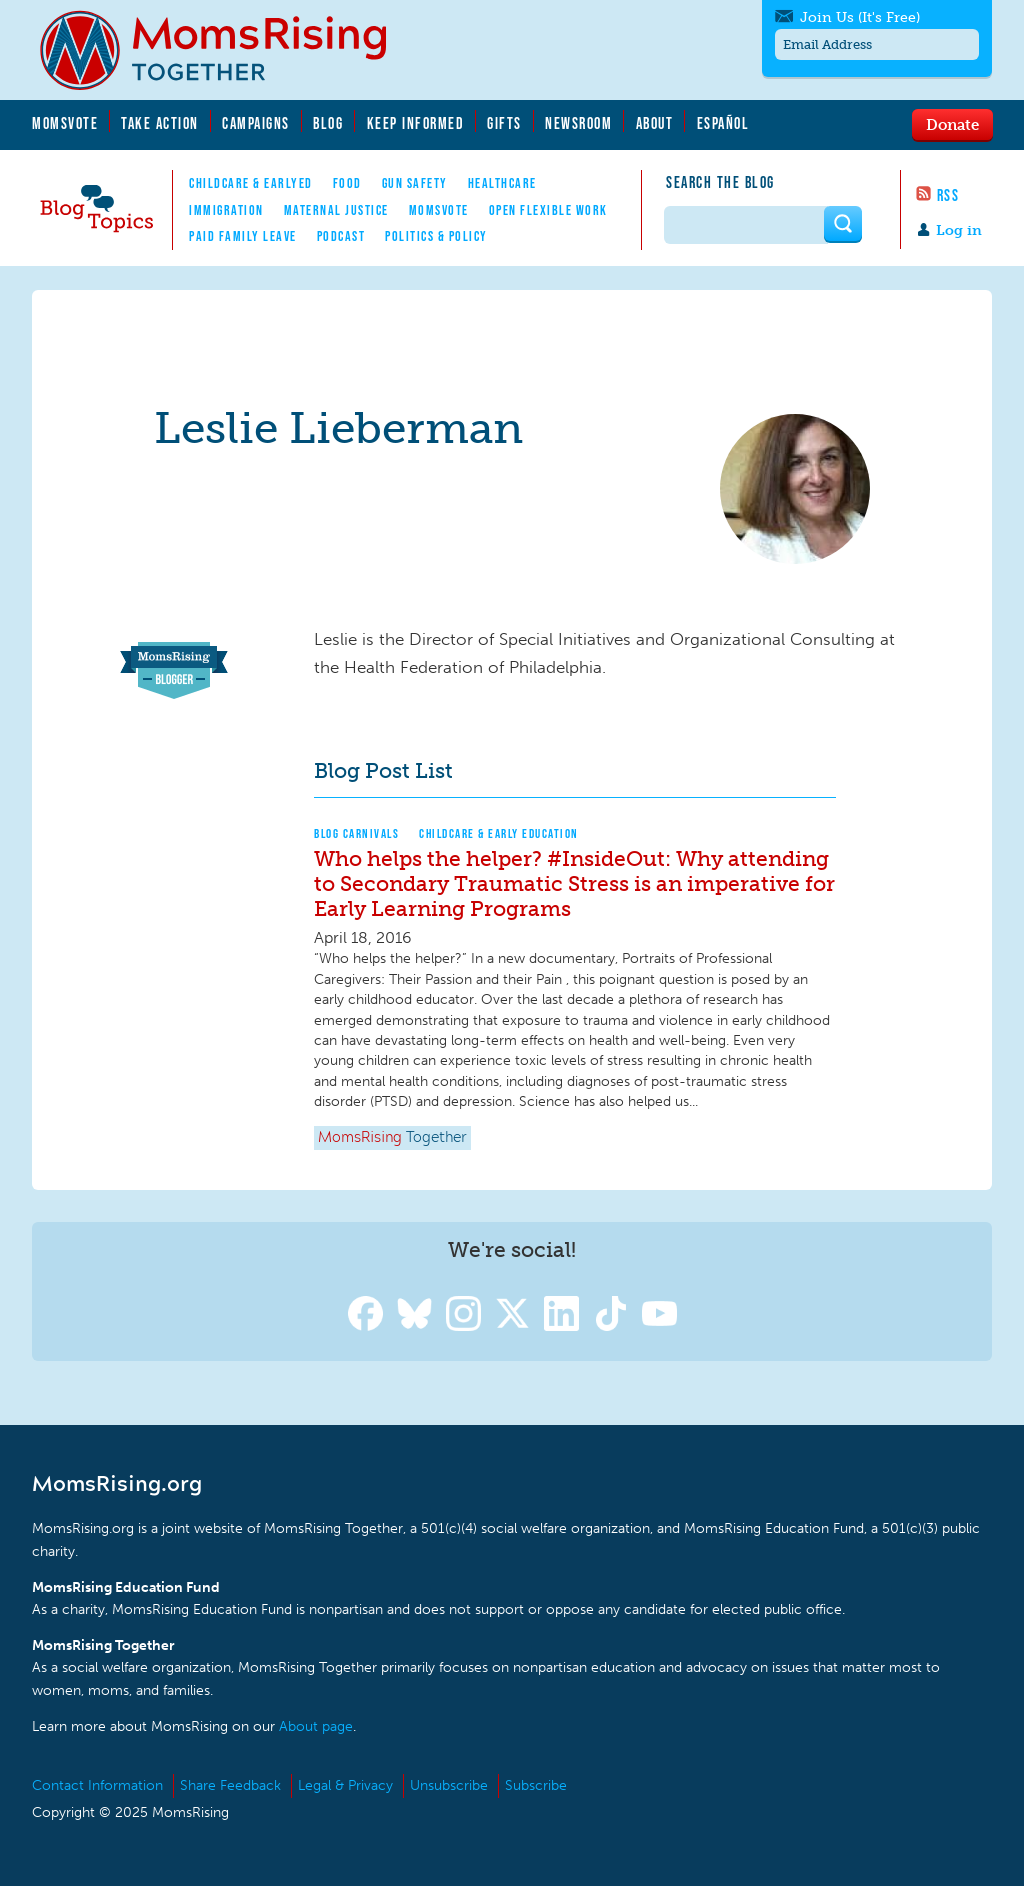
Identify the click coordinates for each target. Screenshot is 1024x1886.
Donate (952, 124)
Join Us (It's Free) (860, 17)
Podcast (341, 236)
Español (723, 123)
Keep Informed (416, 123)
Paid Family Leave (243, 236)
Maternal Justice (336, 210)
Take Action (160, 123)
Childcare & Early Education (499, 833)
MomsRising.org (227, 50)
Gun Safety (415, 183)
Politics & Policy (436, 236)
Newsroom (578, 123)
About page (316, 1726)
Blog (328, 123)
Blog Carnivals (356, 833)
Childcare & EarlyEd (251, 183)
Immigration (226, 210)
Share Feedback (230, 1785)
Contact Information (97, 1785)
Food (347, 183)
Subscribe (536, 1785)
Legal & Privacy (345, 1785)
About (655, 123)
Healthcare (502, 183)
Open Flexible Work (548, 210)
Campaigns (256, 123)
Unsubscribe (449, 1785)
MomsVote (65, 123)
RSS (948, 195)
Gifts (504, 123)
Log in (959, 230)
